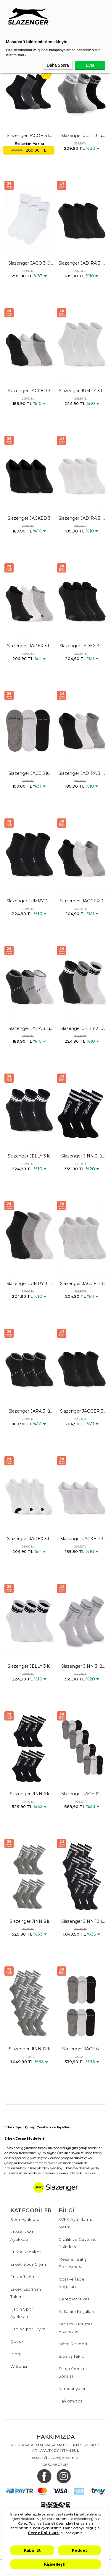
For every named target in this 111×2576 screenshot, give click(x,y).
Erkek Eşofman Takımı (25, 2293)
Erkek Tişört (22, 2276)
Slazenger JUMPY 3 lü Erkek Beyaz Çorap (81, 391)
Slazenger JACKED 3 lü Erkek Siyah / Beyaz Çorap (29, 391)
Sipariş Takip (72, 2356)
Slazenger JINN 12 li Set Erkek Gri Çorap (29, 2049)
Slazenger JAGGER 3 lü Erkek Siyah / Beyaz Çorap (81, 901)
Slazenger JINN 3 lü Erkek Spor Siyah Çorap (81, 1156)
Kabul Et (32, 2550)
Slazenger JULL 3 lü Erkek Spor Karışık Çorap (81, 136)
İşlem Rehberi (73, 2343)
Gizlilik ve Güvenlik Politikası (77, 2243)
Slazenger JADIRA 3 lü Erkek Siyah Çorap (82, 263)
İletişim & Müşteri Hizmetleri (76, 2327)
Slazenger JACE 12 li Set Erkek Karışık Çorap (81, 1794)
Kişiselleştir (55, 2564)
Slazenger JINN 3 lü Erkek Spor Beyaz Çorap (81, 1666)
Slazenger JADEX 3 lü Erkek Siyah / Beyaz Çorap (29, 646)
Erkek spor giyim (17, 2148)
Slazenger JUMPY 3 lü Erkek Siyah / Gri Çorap (29, 1284)
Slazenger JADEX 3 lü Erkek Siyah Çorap (81, 646)
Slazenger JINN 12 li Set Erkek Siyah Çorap (81, 1922)
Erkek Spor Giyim (28, 2264)
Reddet (79, 2550)
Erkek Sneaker (25, 2251)
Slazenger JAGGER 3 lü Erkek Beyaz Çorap (82, 1284)
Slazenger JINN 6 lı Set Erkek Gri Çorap (29, 1922)
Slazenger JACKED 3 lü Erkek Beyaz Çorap (82, 1539)
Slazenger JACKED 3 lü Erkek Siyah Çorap (29, 518)
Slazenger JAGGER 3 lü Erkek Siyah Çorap (81, 1411)
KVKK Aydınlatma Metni (76, 2223)
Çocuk (17, 2341)
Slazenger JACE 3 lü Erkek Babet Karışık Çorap (29, 774)
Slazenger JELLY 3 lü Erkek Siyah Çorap (29, 1156)
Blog (15, 2353)
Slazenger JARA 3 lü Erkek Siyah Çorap (29, 1411)
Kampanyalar (72, 2388)
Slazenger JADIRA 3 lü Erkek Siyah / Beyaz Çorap (82, 774)
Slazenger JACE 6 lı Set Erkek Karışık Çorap (82, 2049)
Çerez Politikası (75, 2299)
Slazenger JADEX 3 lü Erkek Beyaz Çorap (29, 1539)
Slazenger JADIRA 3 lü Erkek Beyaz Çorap (82, 518)
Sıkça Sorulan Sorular (73, 2372)
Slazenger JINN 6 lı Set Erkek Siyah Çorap (29, 1794)
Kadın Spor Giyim (28, 2329)
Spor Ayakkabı (25, 2219)
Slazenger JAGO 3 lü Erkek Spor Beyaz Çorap (29, 263)
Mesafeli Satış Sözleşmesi (73, 2263)
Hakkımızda (71, 2401)
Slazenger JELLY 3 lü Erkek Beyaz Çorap (29, 1666)
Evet (90, 65)
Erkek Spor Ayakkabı (21, 2236)
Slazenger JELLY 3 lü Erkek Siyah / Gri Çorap (82, 1029)
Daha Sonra (58, 65)
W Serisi (18, 2366)
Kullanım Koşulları (76, 2311)
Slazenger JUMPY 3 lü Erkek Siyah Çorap (29, 901)
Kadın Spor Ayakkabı (21, 2313)
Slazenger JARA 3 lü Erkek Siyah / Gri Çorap (29, 1029)
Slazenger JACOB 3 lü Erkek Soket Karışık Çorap (29, 136)
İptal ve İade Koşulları (72, 2283)
